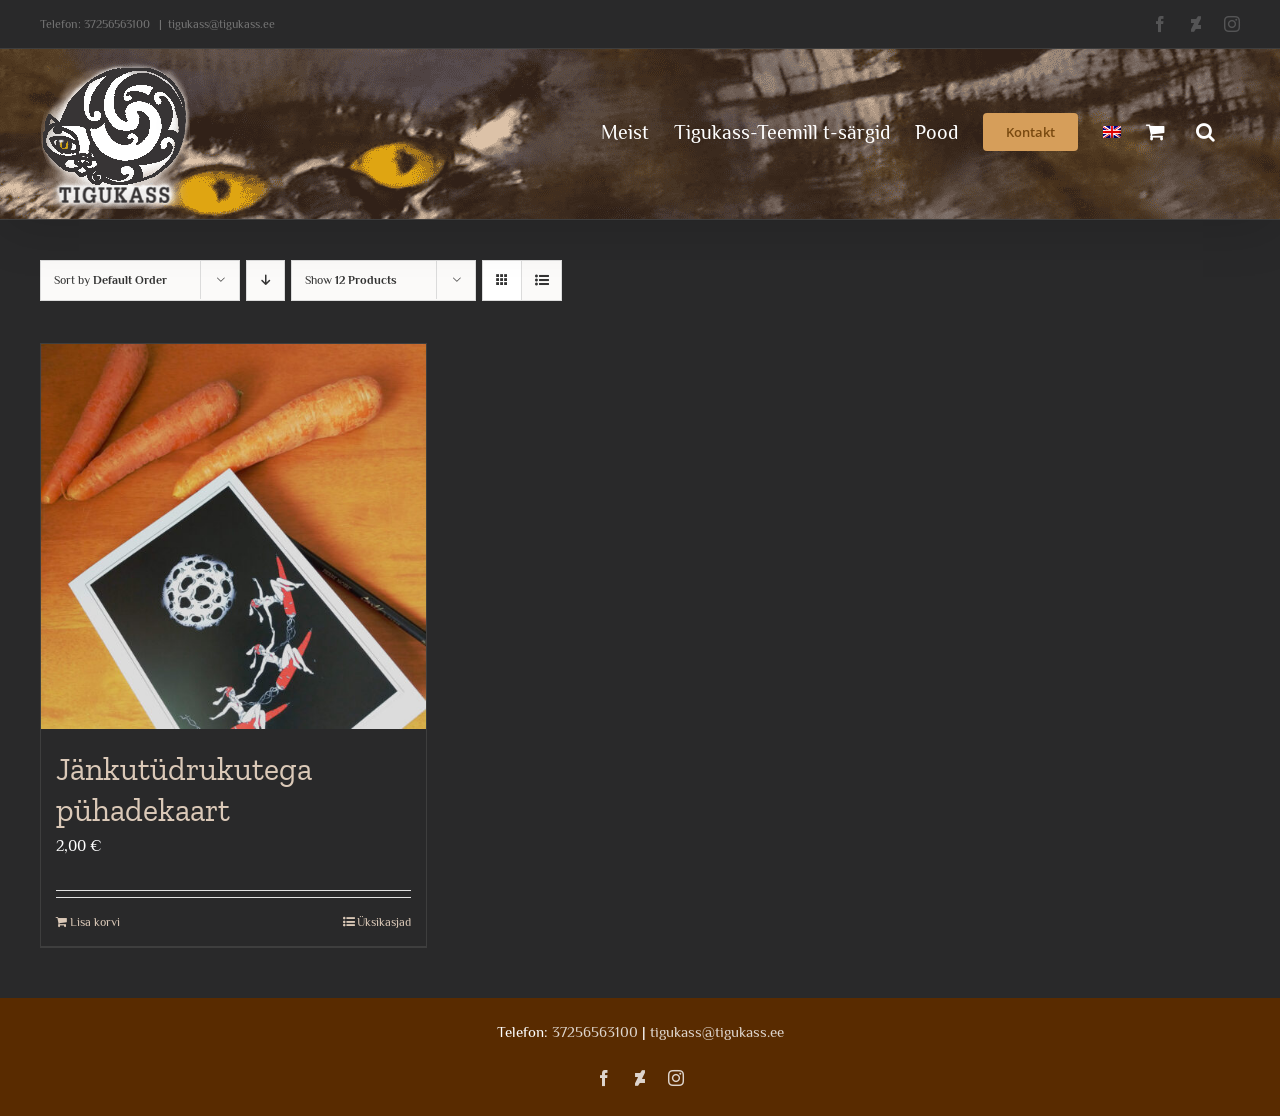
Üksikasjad (384, 922)
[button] (1205, 130)
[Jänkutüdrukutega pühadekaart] (233, 536)
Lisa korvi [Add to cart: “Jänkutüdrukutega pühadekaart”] (95, 922)
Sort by (110, 280)
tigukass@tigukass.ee (221, 24)
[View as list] (541, 280)
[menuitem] (1112, 130)
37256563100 (117, 24)
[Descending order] (265, 280)
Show (351, 280)
